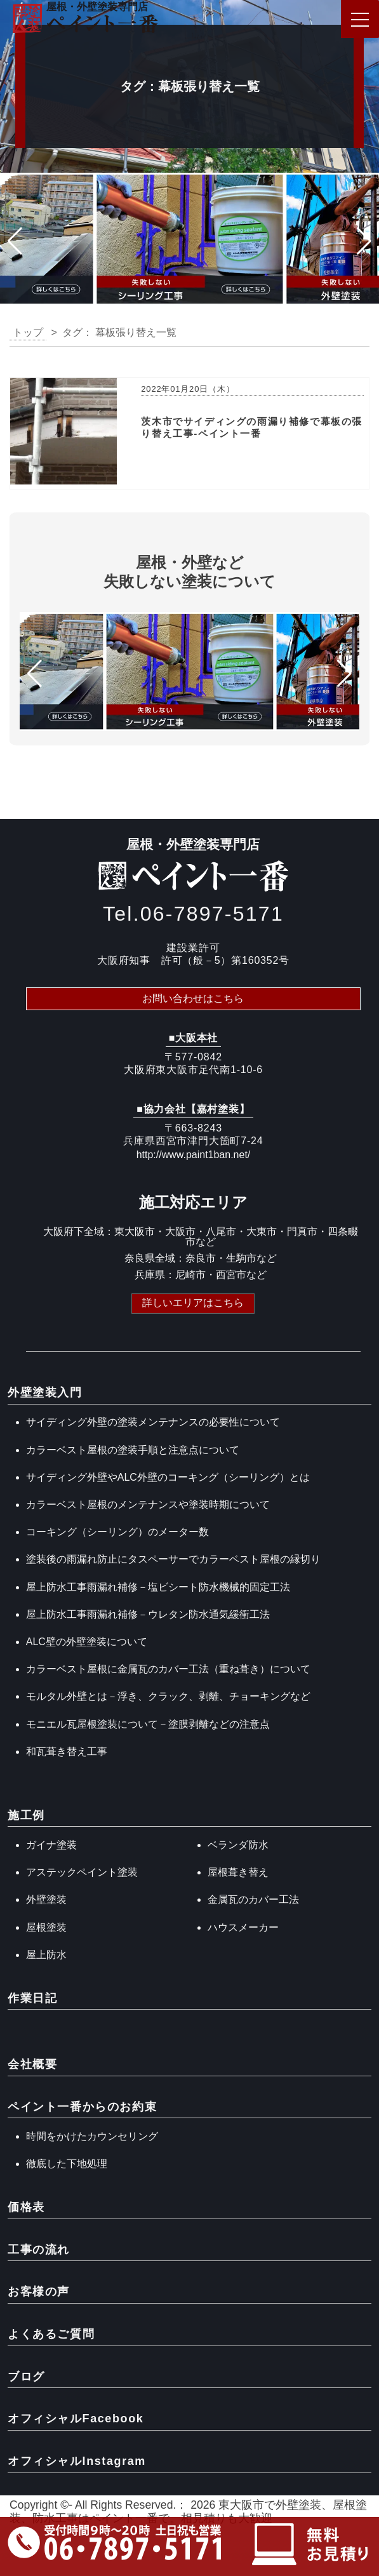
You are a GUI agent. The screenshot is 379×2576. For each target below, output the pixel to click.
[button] (14, 241)
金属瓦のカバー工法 (253, 1899)
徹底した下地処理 (66, 2163)
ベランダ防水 (238, 1844)
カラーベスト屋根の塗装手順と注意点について (132, 1450)
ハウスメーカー (243, 1927)
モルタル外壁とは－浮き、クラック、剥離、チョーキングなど (168, 1696)
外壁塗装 (46, 1899)
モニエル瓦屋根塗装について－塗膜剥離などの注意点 (148, 1724)
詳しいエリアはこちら (193, 1302)
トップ (28, 332)
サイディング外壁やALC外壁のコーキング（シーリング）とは (168, 1477)
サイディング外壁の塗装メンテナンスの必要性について (153, 1422)
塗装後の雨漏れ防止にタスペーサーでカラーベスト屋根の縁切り (173, 1559)
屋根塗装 (46, 1927)
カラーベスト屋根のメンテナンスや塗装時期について (148, 1504)
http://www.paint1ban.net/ (193, 1154)
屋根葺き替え (238, 1872)
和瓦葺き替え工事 (66, 1751)
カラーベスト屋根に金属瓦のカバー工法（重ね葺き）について (168, 1669)
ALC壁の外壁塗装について (86, 1641)
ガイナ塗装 (51, 1844)
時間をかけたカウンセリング (92, 2136)
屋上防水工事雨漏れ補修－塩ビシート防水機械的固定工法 (158, 1587)
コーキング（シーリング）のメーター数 (117, 1531)
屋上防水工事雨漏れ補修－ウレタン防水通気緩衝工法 (148, 1614)
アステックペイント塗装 (82, 1872)
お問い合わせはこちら (193, 998)
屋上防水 (46, 1954)
